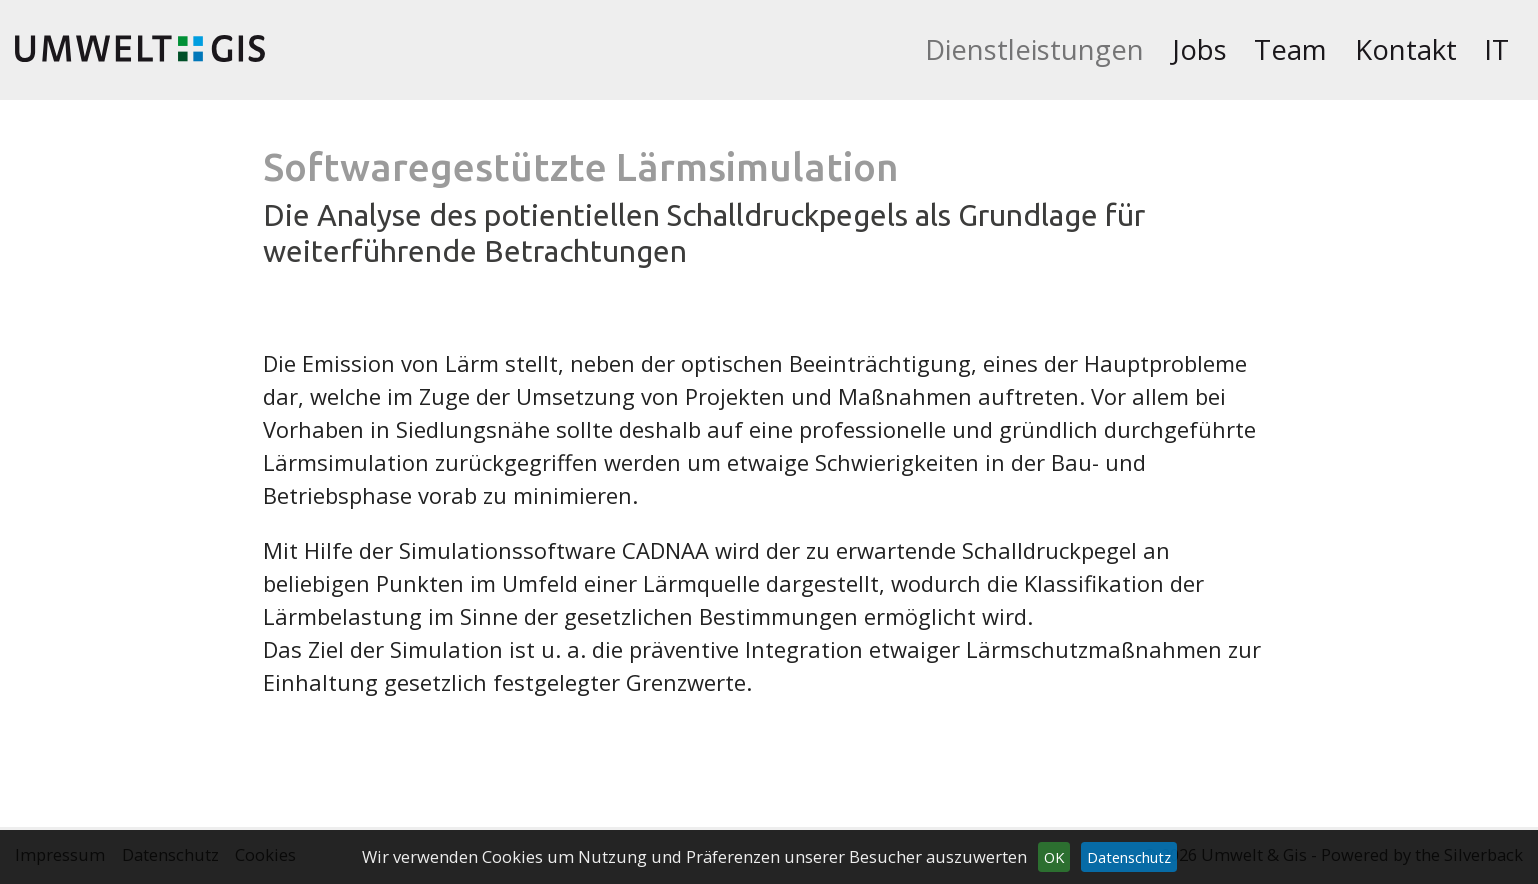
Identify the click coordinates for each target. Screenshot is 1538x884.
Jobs (1199, 49)
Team (1290, 49)
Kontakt (1406, 49)
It (1496, 49)
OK (1054, 857)
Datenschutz (1129, 857)
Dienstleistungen (1034, 49)
